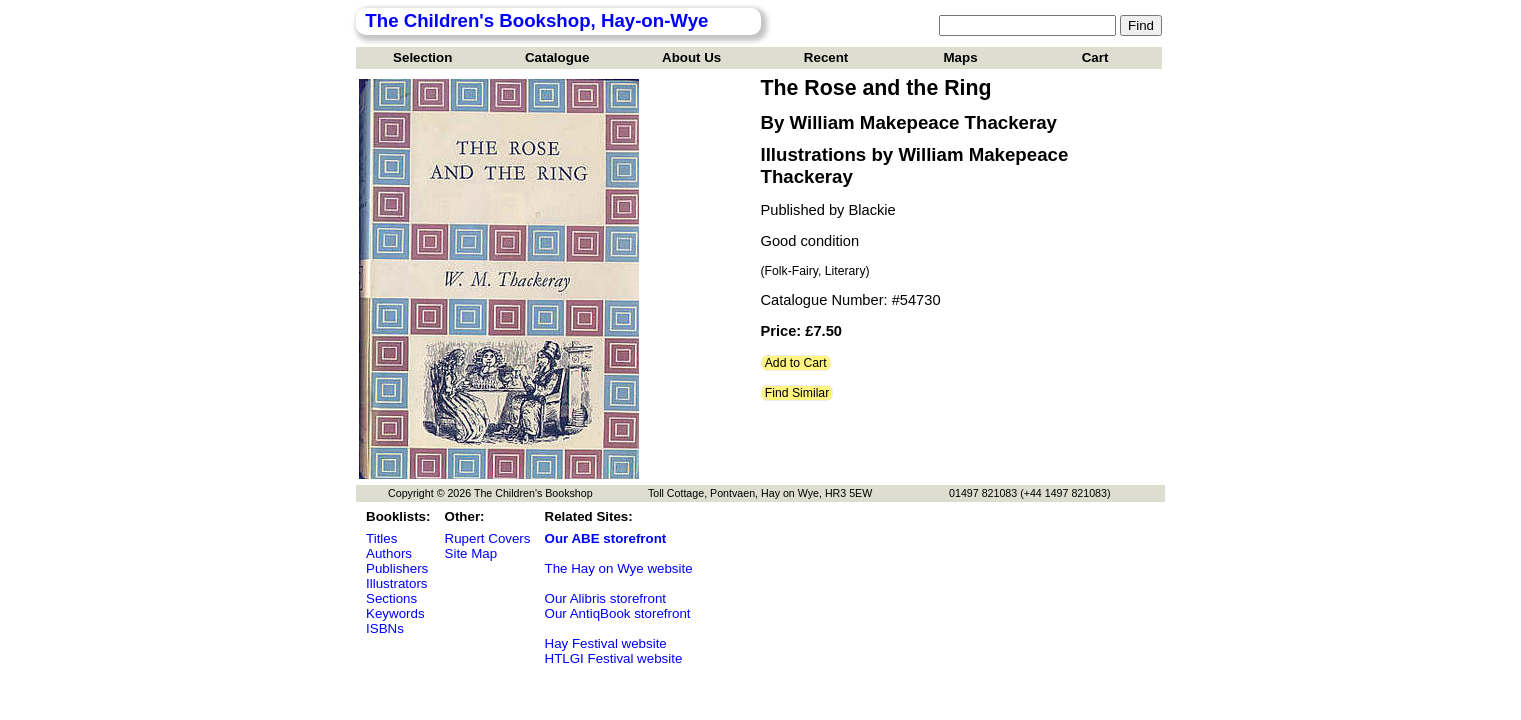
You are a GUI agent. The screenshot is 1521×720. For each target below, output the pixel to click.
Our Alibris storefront (605, 598)
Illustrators (396, 583)
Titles (381, 538)
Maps (961, 57)
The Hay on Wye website (619, 568)
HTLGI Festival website (614, 658)
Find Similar (797, 393)
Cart (1095, 57)
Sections (391, 598)
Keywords (395, 613)
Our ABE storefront (606, 538)
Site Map (471, 553)
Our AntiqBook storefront (618, 613)
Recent (826, 57)
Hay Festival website (606, 643)
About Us (691, 57)
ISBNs (385, 628)
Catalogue (557, 57)
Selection (422, 57)
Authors (389, 553)
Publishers (397, 568)
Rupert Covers (488, 538)
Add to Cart (796, 363)
